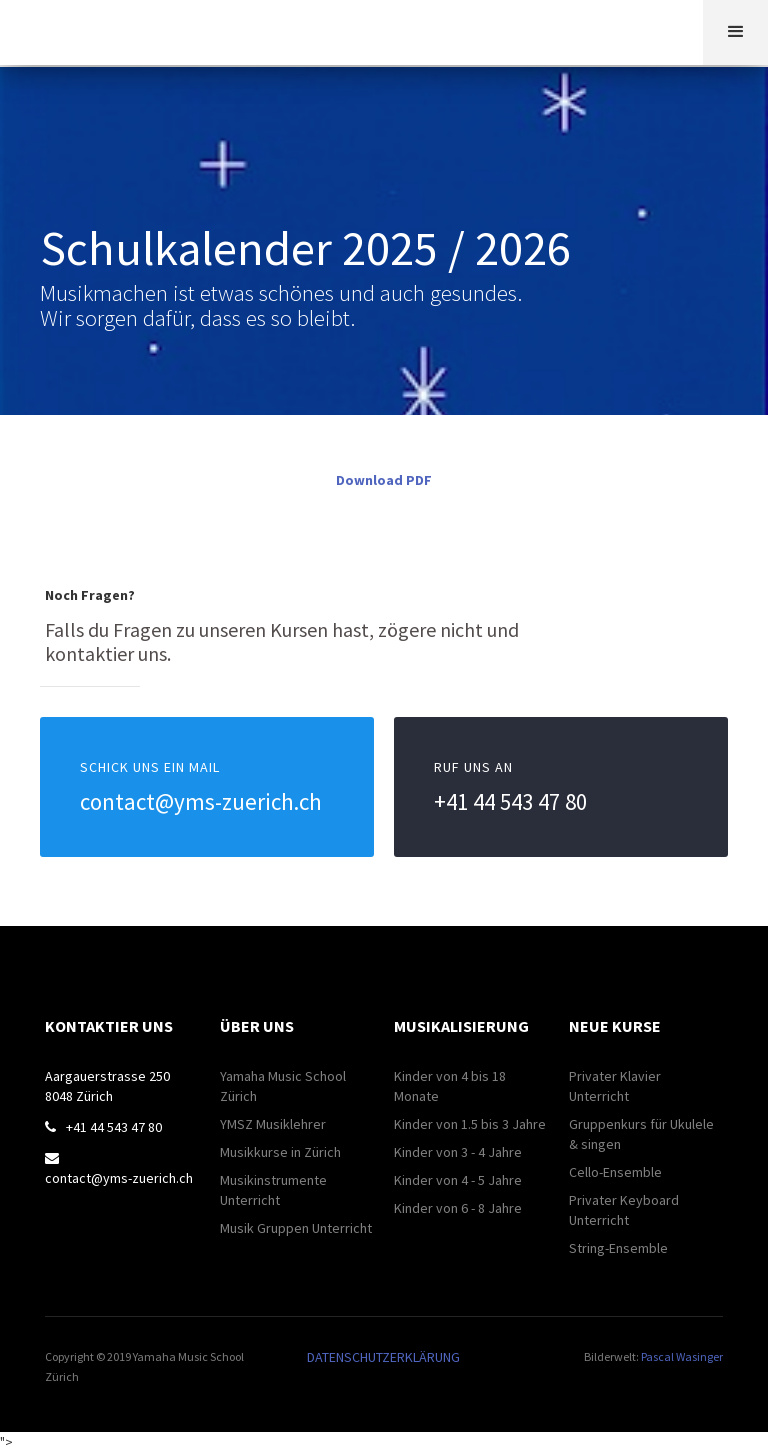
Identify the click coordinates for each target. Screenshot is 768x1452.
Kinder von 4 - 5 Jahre (458, 1180)
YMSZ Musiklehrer (273, 1124)
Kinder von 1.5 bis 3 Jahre (470, 1124)
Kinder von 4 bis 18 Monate (450, 1086)
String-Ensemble (618, 1248)
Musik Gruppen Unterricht (296, 1228)
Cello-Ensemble (615, 1172)
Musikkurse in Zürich (280, 1152)
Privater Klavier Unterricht (615, 1086)
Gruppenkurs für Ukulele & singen (641, 1134)
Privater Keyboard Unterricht (624, 1210)
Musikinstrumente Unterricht (273, 1190)
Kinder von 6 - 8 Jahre (458, 1208)
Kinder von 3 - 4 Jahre (458, 1152)
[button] (735, 32)
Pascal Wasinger (682, 1356)
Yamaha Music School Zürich (283, 1086)
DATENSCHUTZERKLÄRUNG (383, 1357)
